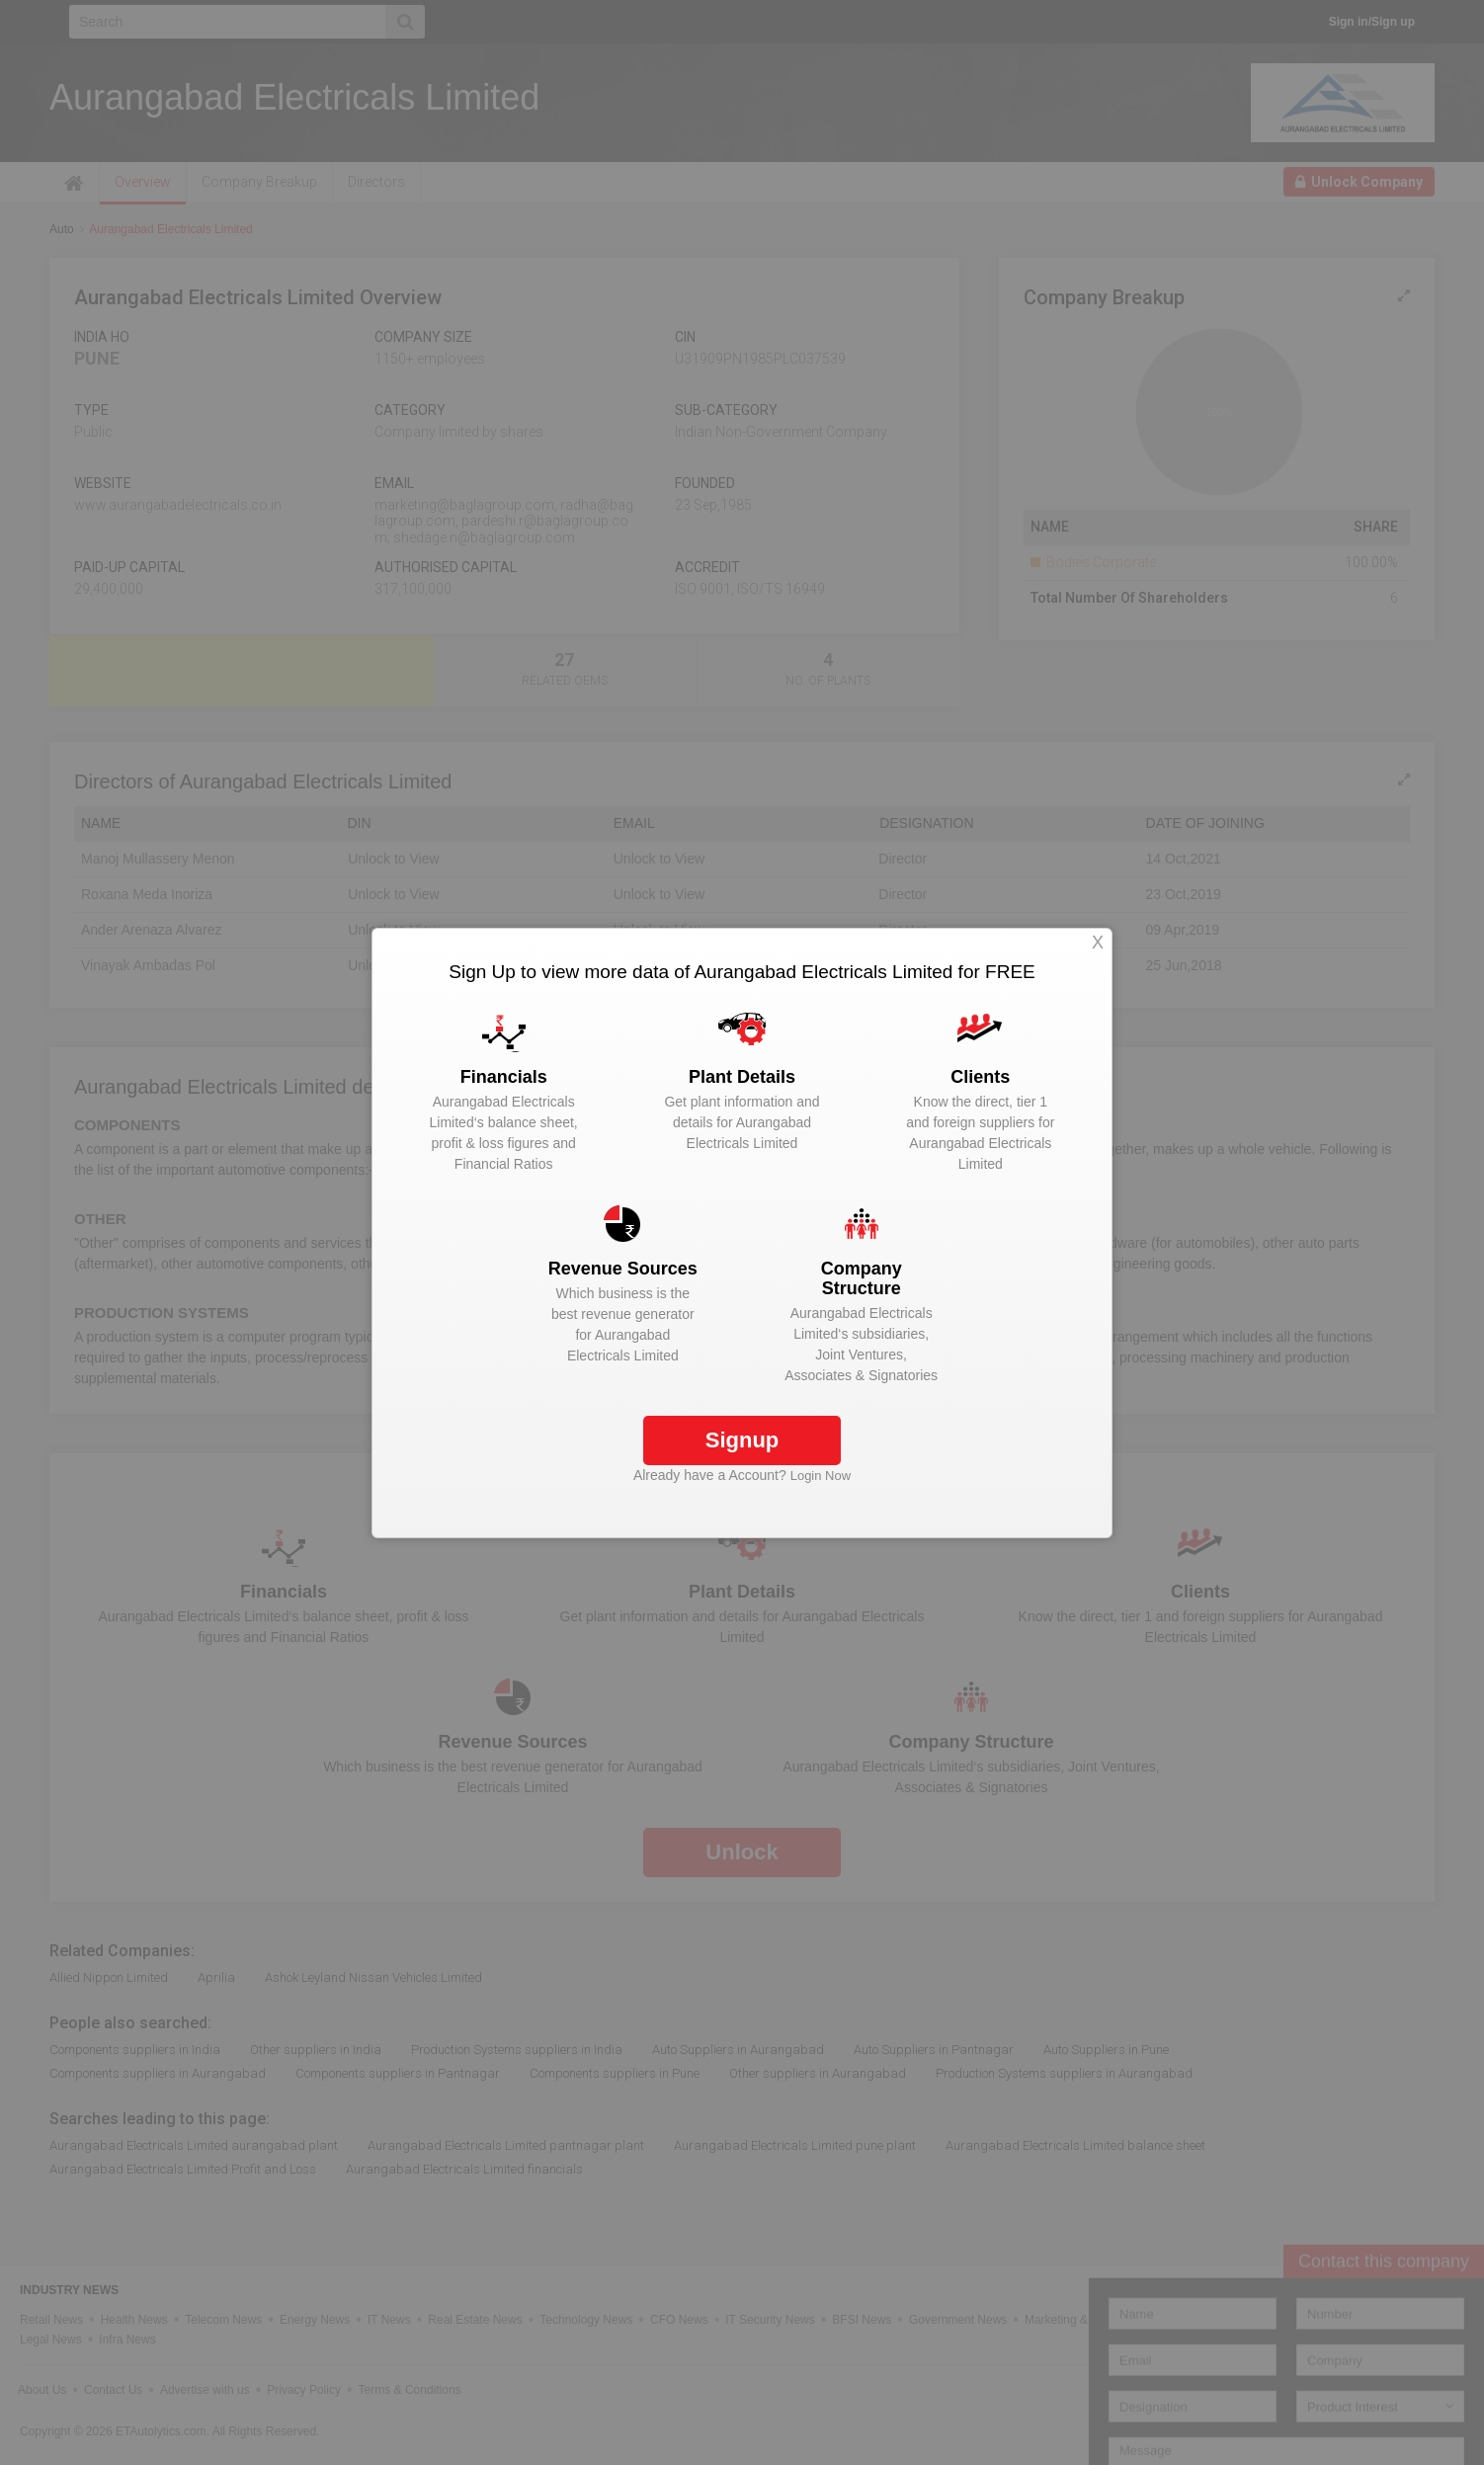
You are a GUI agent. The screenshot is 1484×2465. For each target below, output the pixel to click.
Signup (742, 1440)
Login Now (820, 1475)
